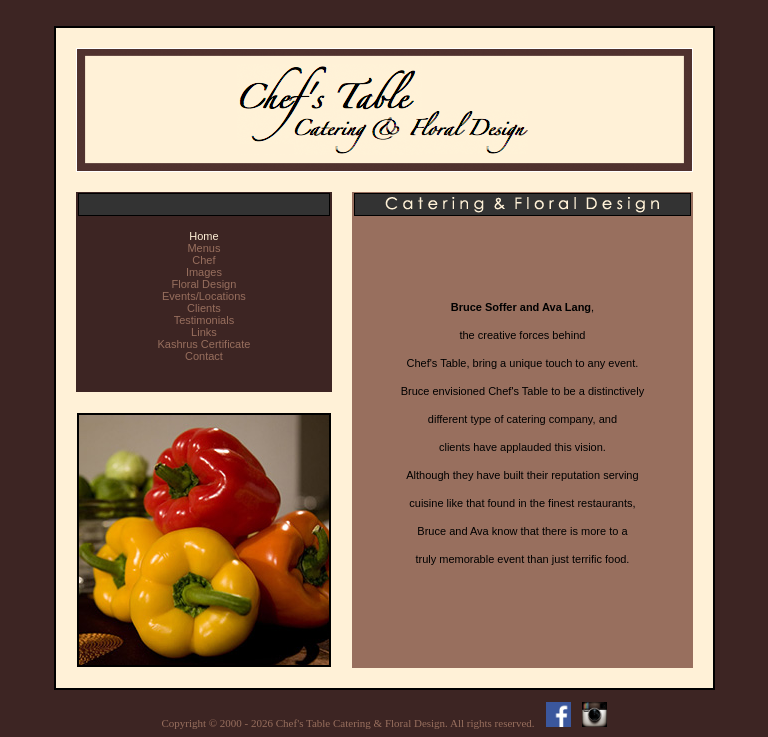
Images (204, 272)
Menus (203, 248)
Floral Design (204, 284)
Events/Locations (204, 296)
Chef (203, 260)
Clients (204, 308)
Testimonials (204, 320)
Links (204, 332)
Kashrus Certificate (203, 344)
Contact (204, 356)
